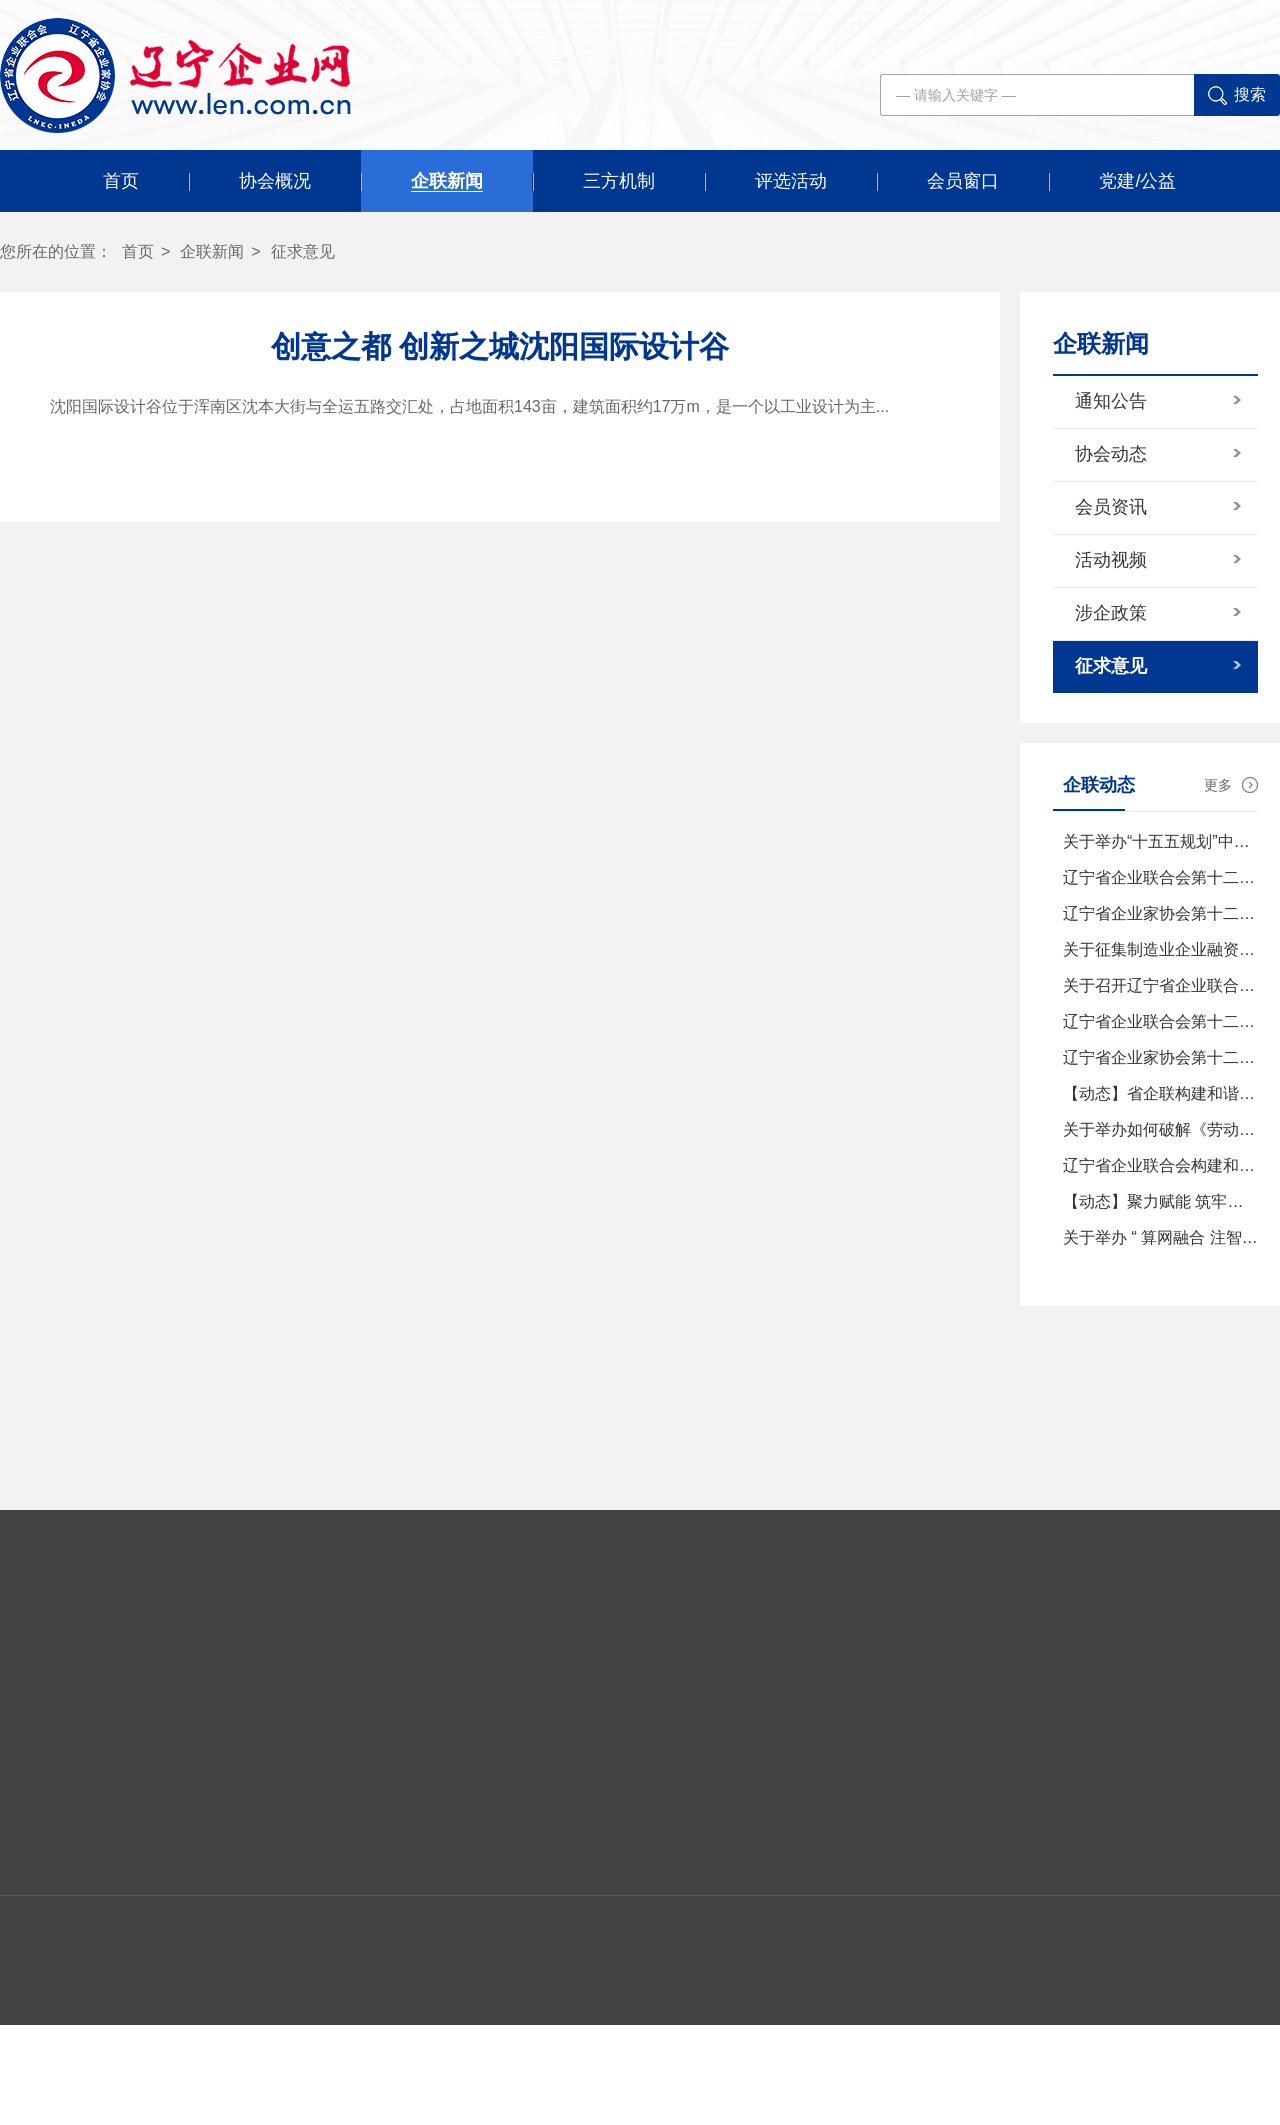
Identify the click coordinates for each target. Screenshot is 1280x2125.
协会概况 (275, 181)
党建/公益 (1137, 181)
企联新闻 (447, 181)
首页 (121, 181)
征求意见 (303, 251)
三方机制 (619, 181)
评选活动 (791, 181)
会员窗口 (963, 181)
